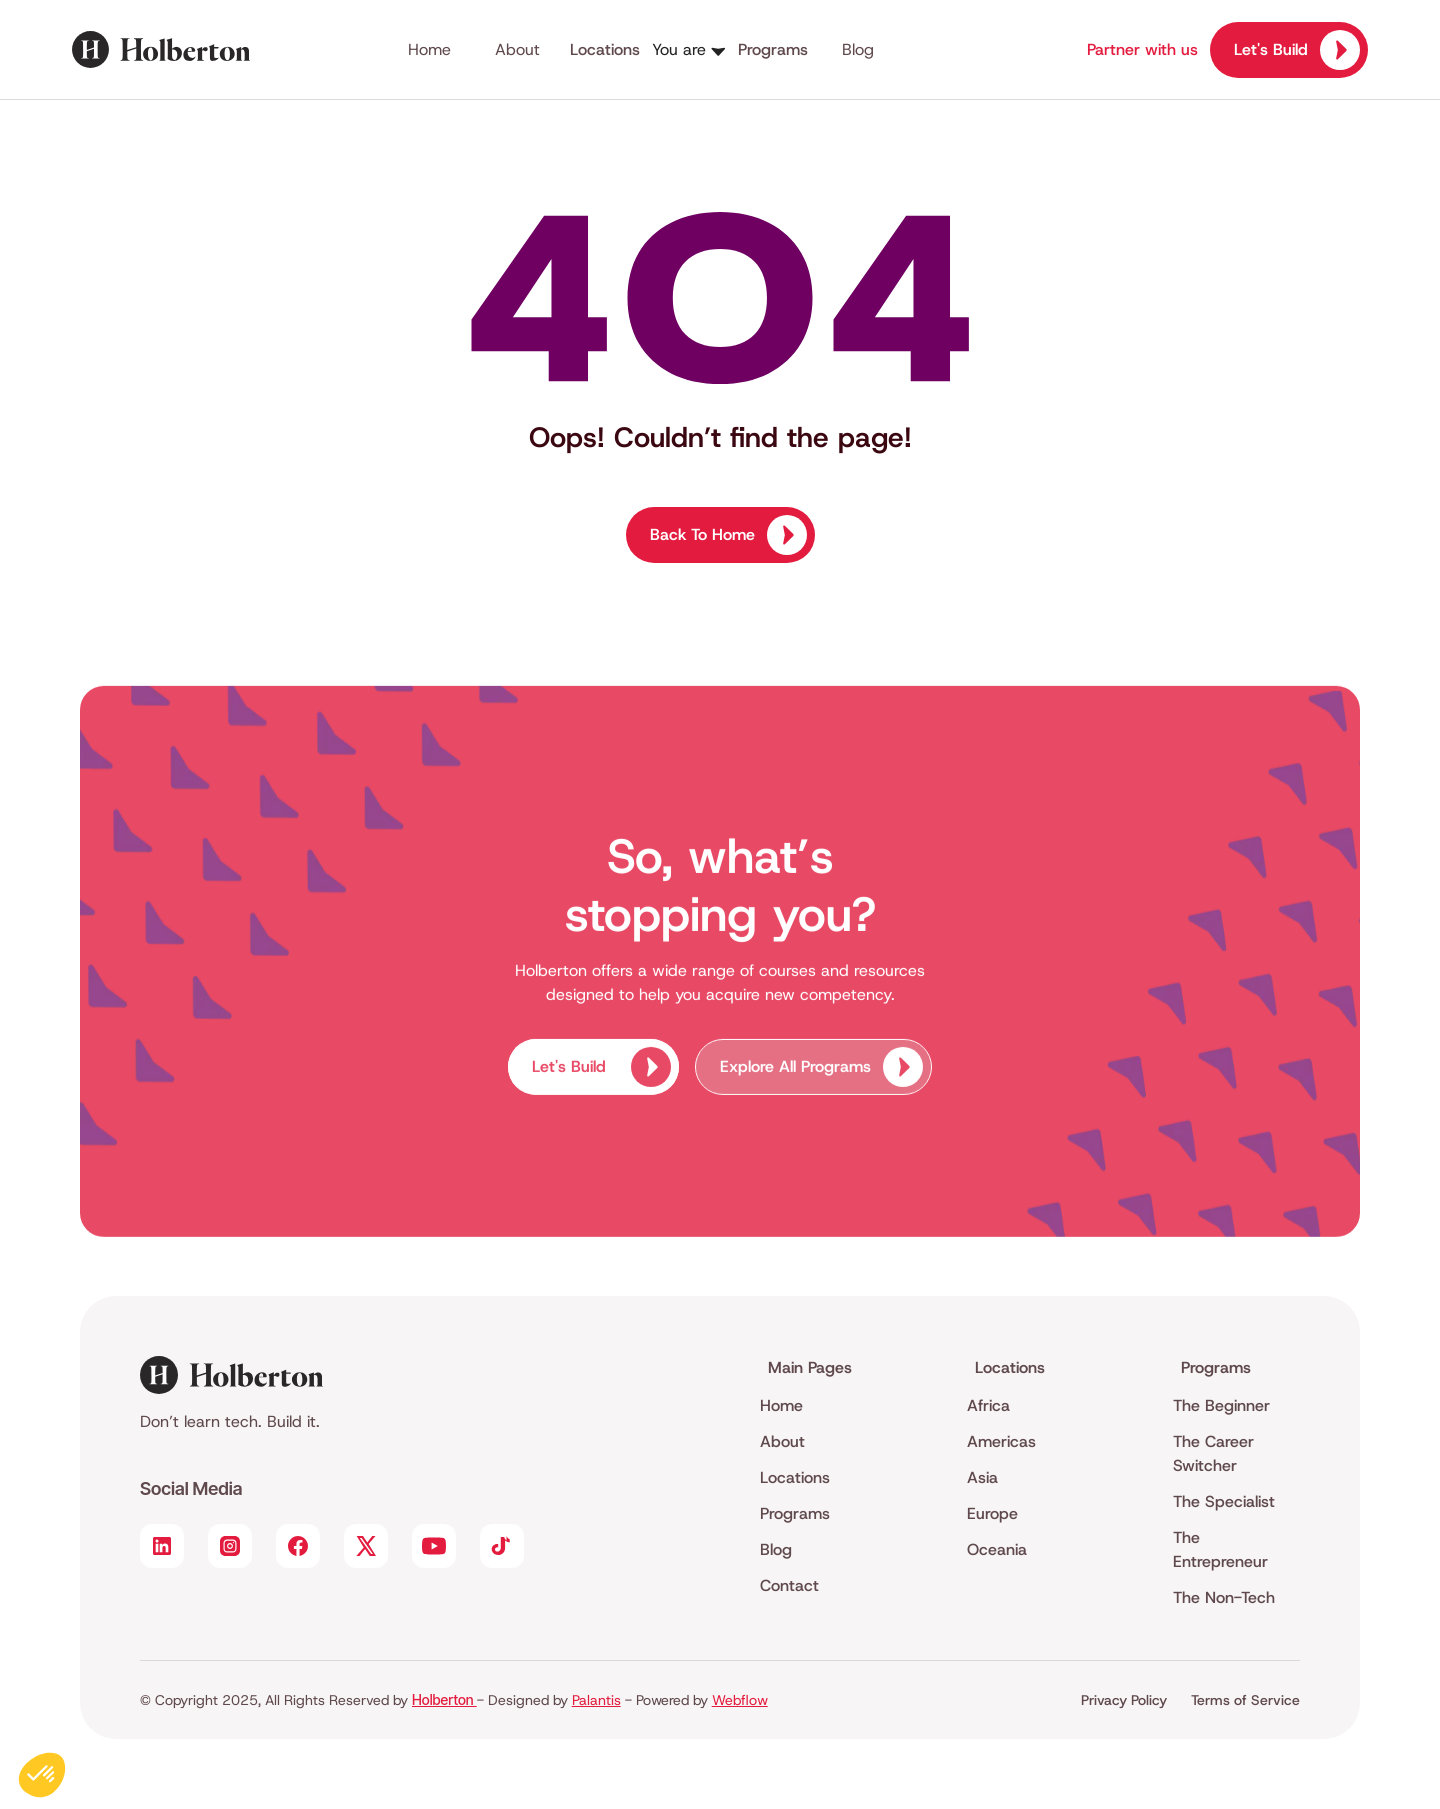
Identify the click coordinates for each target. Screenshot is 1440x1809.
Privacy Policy (1124, 1700)
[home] (190, 49)
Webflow (740, 1700)
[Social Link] (162, 1546)
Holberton (444, 1699)
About (517, 49)
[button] (730, 50)
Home (429, 49)
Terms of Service (1245, 1700)
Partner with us (1142, 49)
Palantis (596, 1700)
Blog (858, 49)
